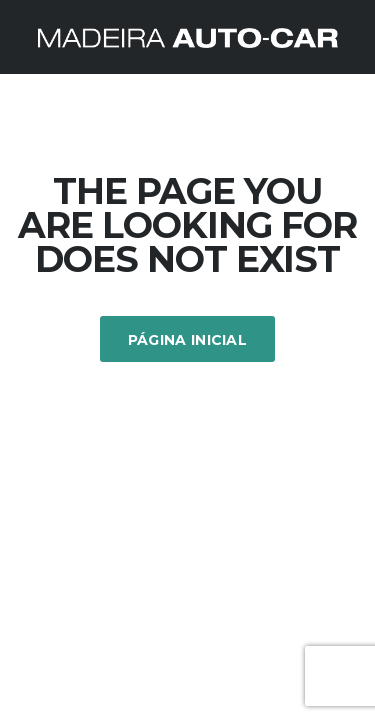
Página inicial (187, 340)
